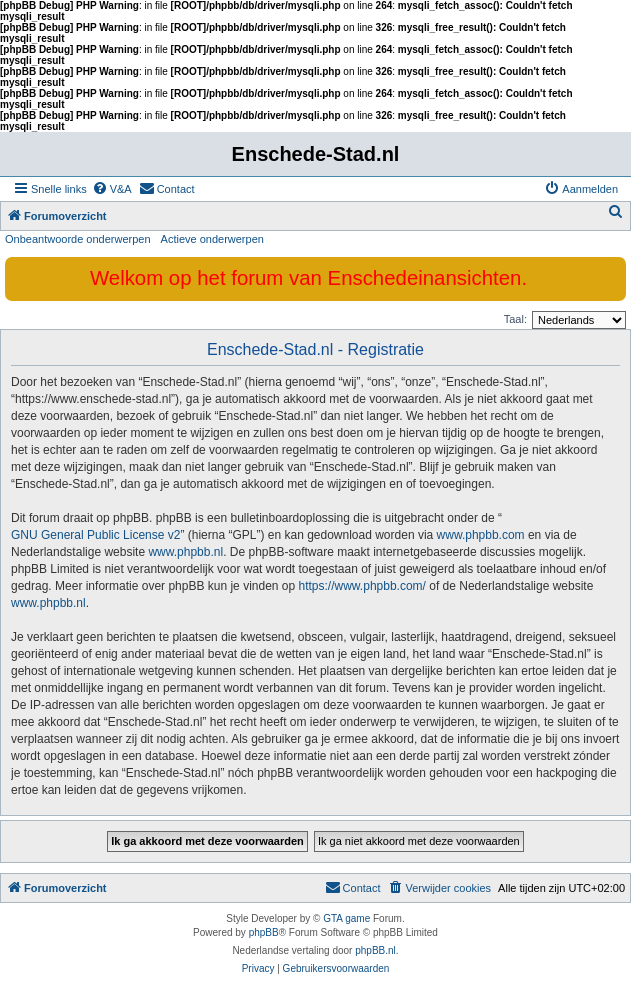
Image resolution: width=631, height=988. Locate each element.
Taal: (515, 319)
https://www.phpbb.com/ (362, 586)
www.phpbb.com (481, 535)
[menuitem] (112, 189)
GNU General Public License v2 (95, 535)
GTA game (346, 918)
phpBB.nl (375, 950)
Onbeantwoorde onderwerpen (78, 239)
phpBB (264, 932)
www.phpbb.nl (185, 552)
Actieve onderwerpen (212, 239)
